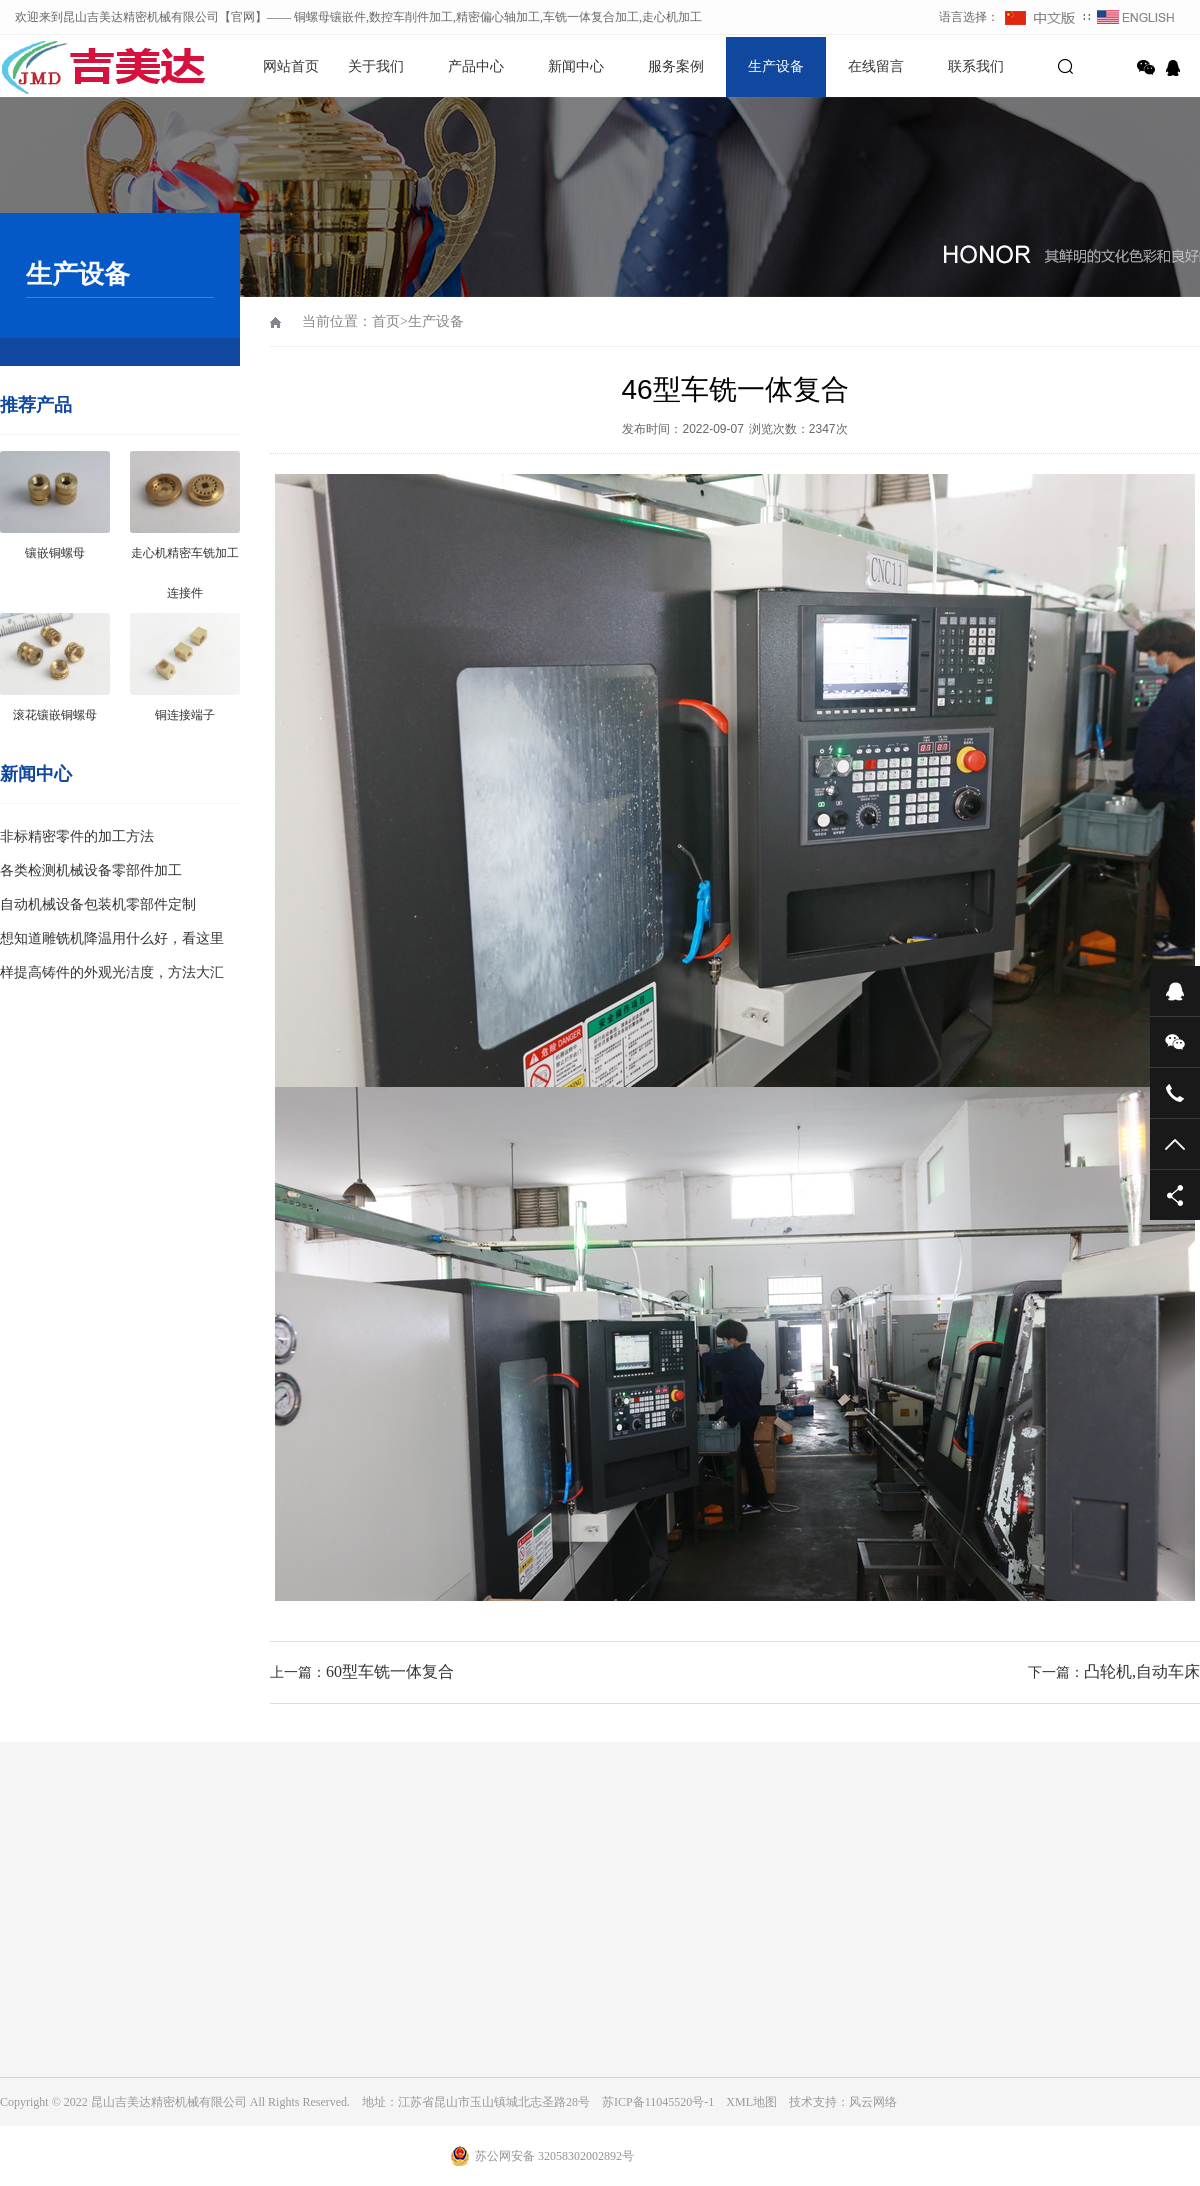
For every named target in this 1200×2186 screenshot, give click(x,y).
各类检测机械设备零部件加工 (91, 870)
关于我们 (376, 66)
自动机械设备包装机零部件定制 (98, 904)
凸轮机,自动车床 (1142, 1671)
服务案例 (676, 66)
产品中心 (476, 66)
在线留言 (876, 66)
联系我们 (976, 66)
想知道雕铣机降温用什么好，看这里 (112, 938)
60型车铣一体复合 (390, 1671)
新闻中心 (576, 66)
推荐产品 (36, 405)
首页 (386, 321)
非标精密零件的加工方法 (77, 836)
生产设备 (776, 66)
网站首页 (291, 66)
